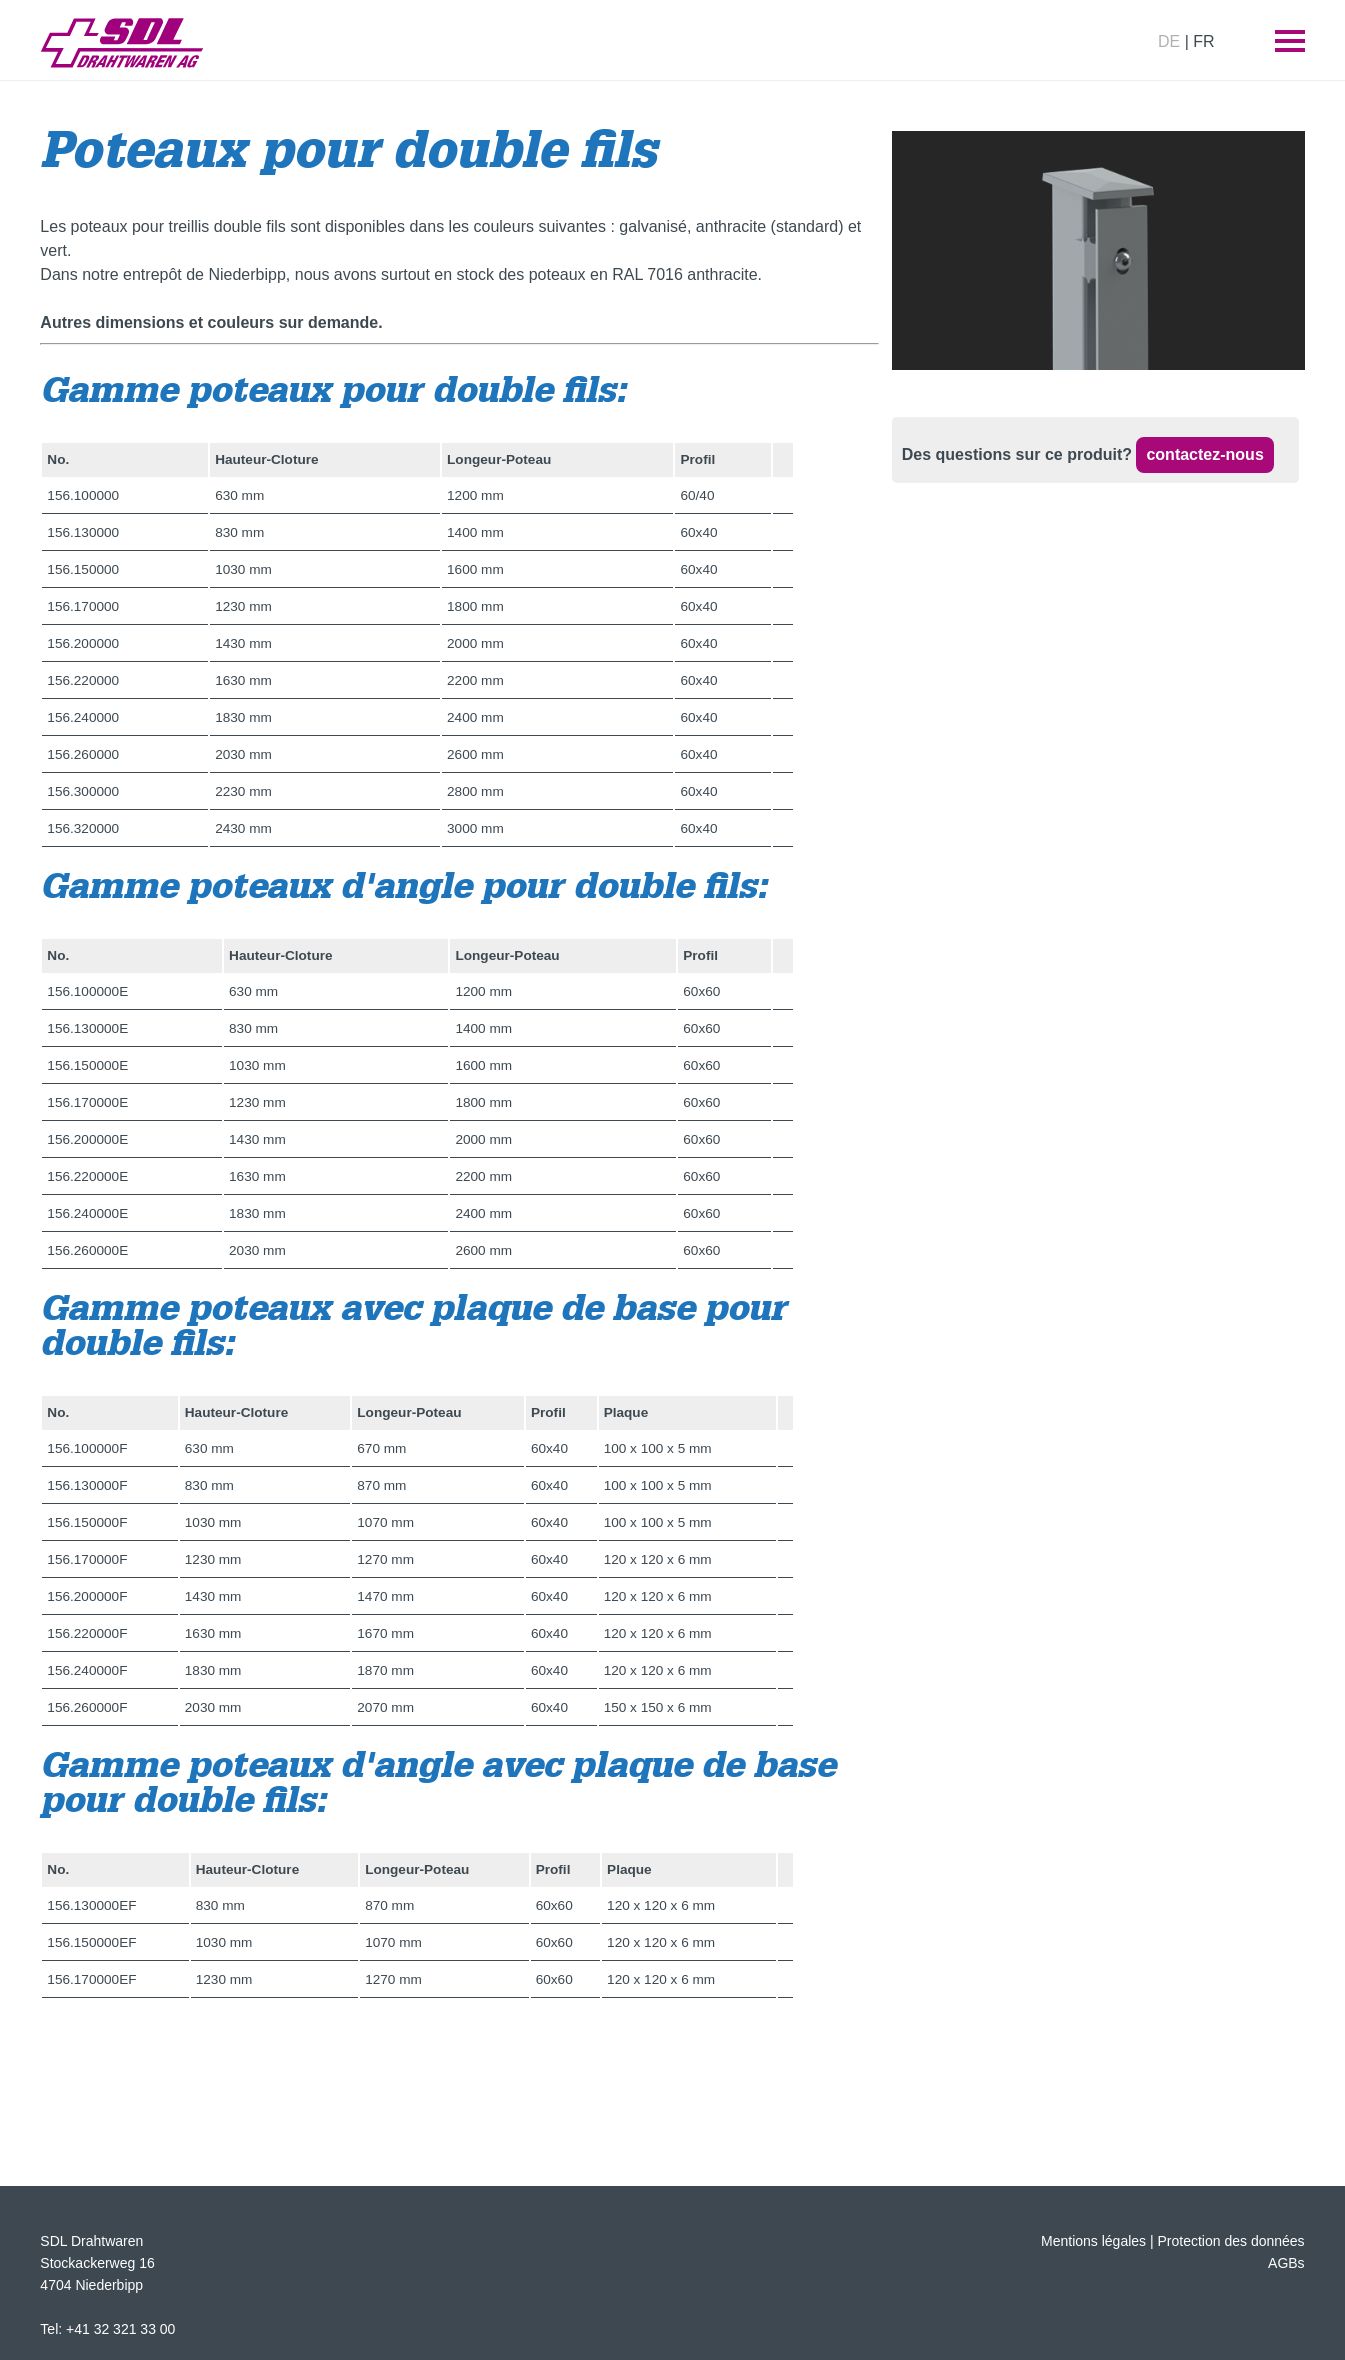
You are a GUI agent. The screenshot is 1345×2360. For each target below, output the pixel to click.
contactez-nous (1204, 454)
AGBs (1286, 2263)
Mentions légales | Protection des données (1173, 2241)
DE (1169, 41)
